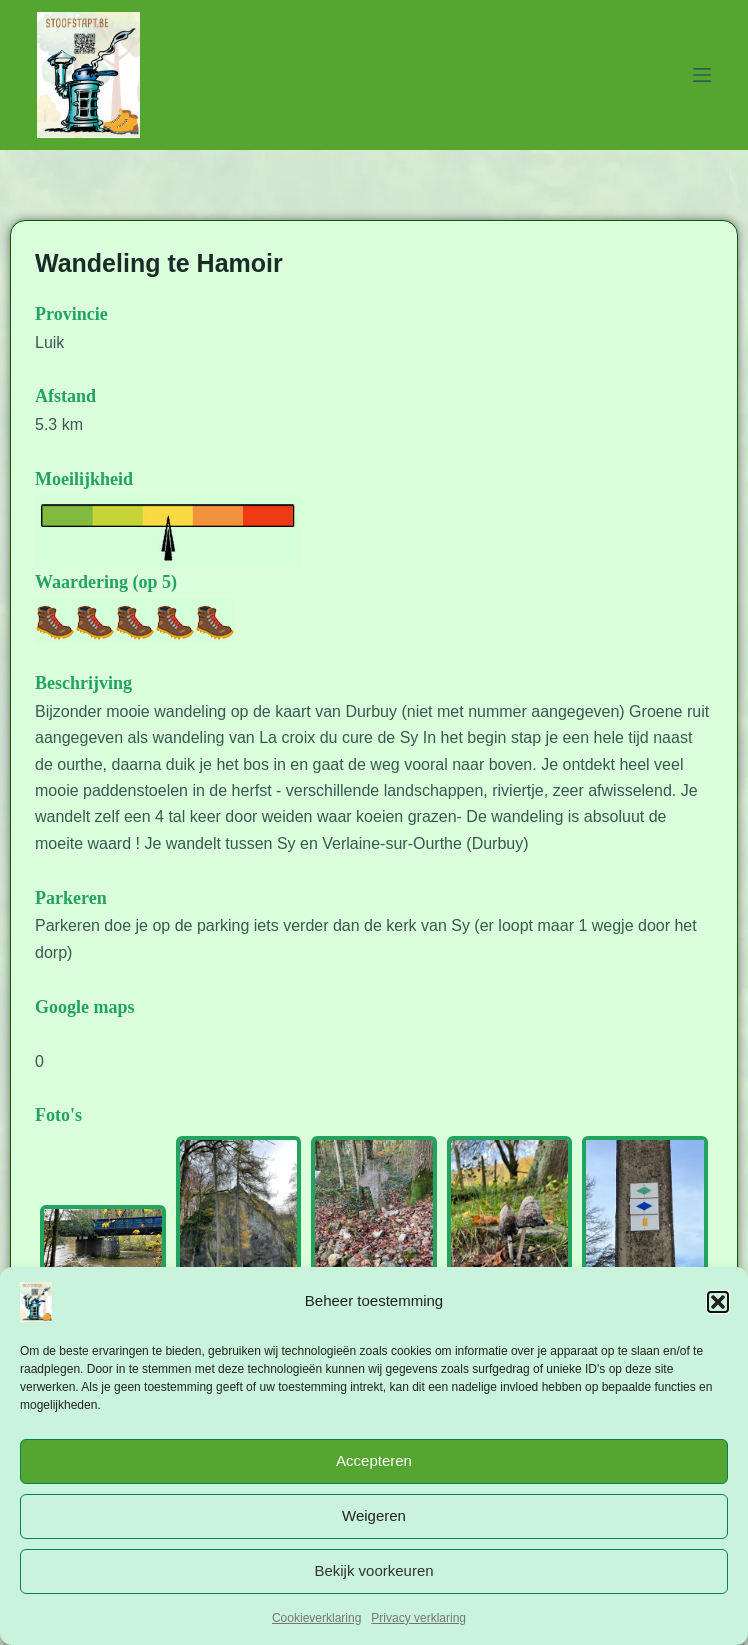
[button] (718, 1302)
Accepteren (374, 1460)
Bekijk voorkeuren (373, 1570)
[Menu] (702, 75)
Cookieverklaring (316, 1618)
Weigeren (374, 1515)
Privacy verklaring (418, 1618)
